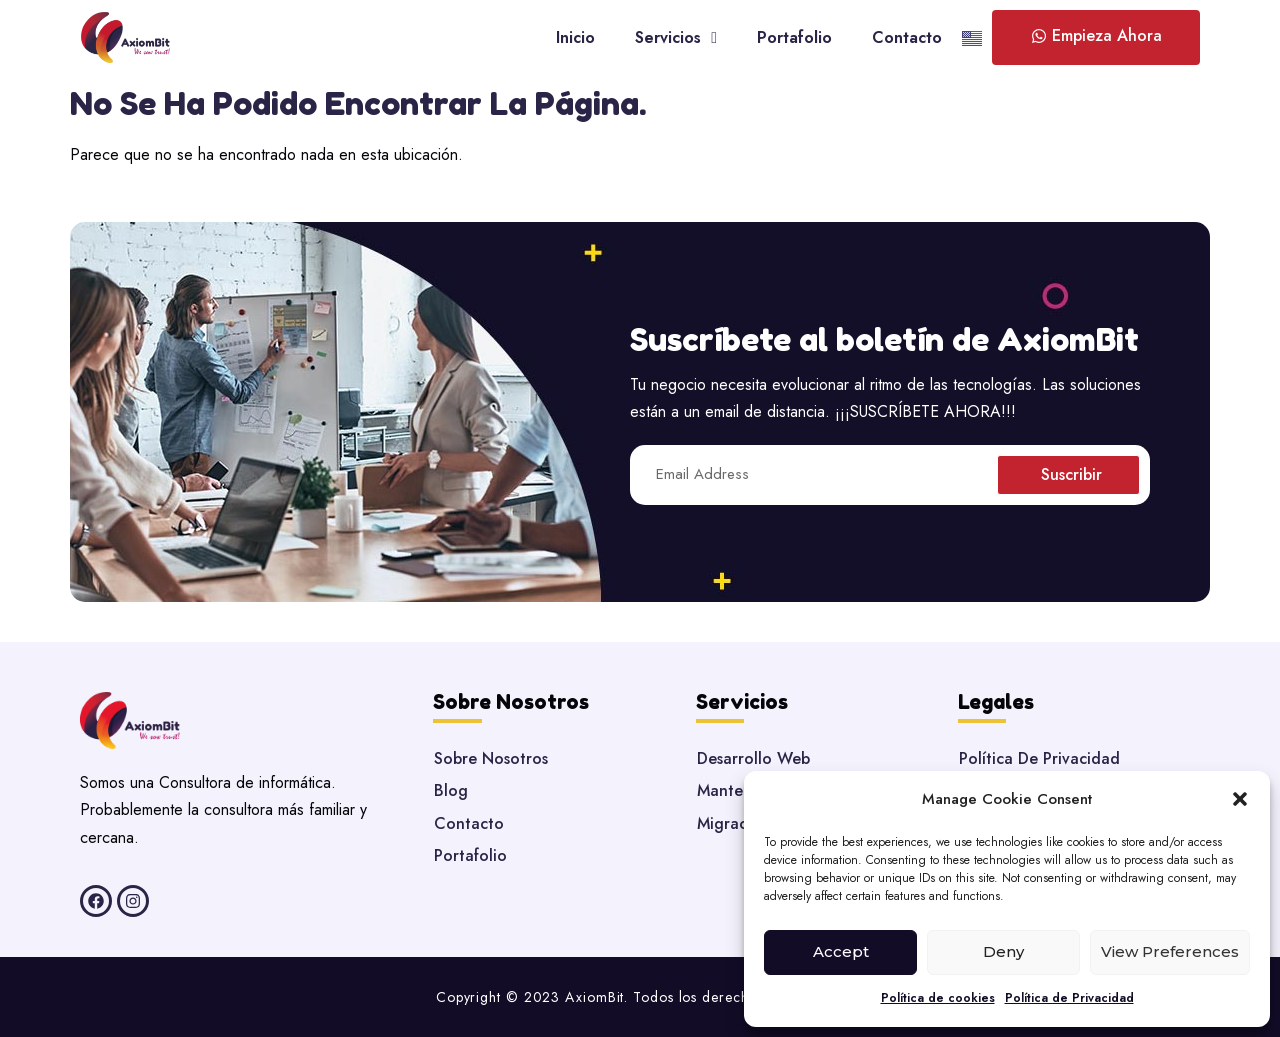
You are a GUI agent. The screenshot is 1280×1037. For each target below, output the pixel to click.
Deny (1003, 951)
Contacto (907, 37)
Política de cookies (938, 998)
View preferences (1170, 951)
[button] (1240, 799)
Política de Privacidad (1069, 998)
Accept (841, 951)
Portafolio (794, 37)
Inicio (575, 37)
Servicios (676, 38)
